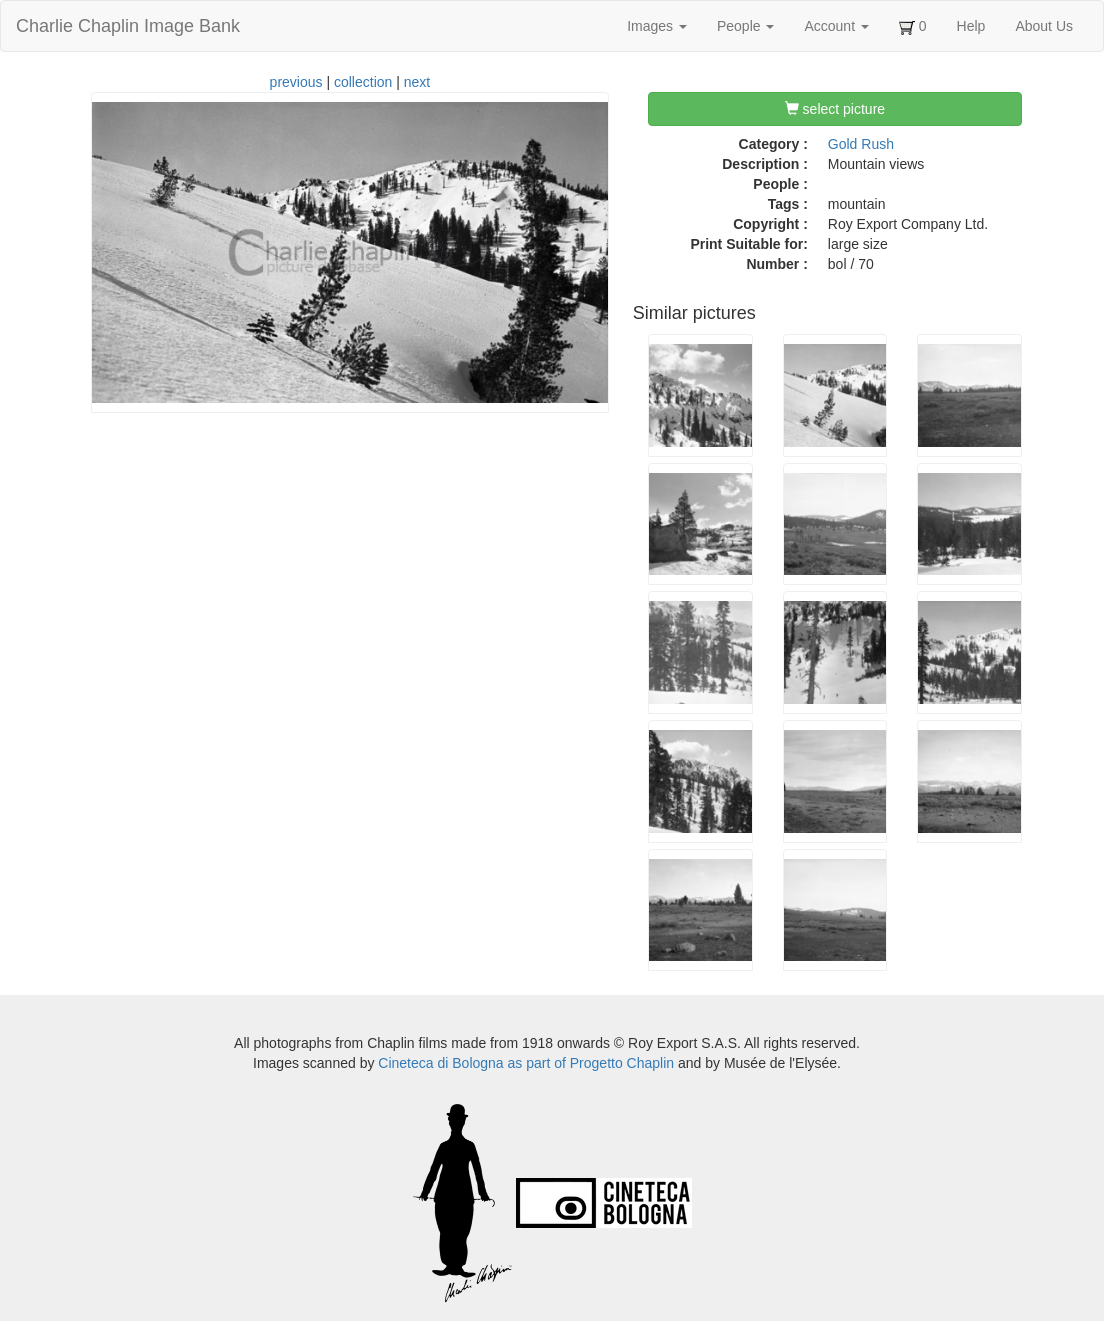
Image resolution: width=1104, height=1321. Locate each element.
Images (657, 26)
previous (296, 82)
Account (836, 26)
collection (363, 82)
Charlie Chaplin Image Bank (128, 26)
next (417, 82)
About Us (1044, 26)
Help (971, 26)
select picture (835, 109)
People (745, 26)
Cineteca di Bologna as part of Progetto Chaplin (526, 1063)
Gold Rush (861, 144)
